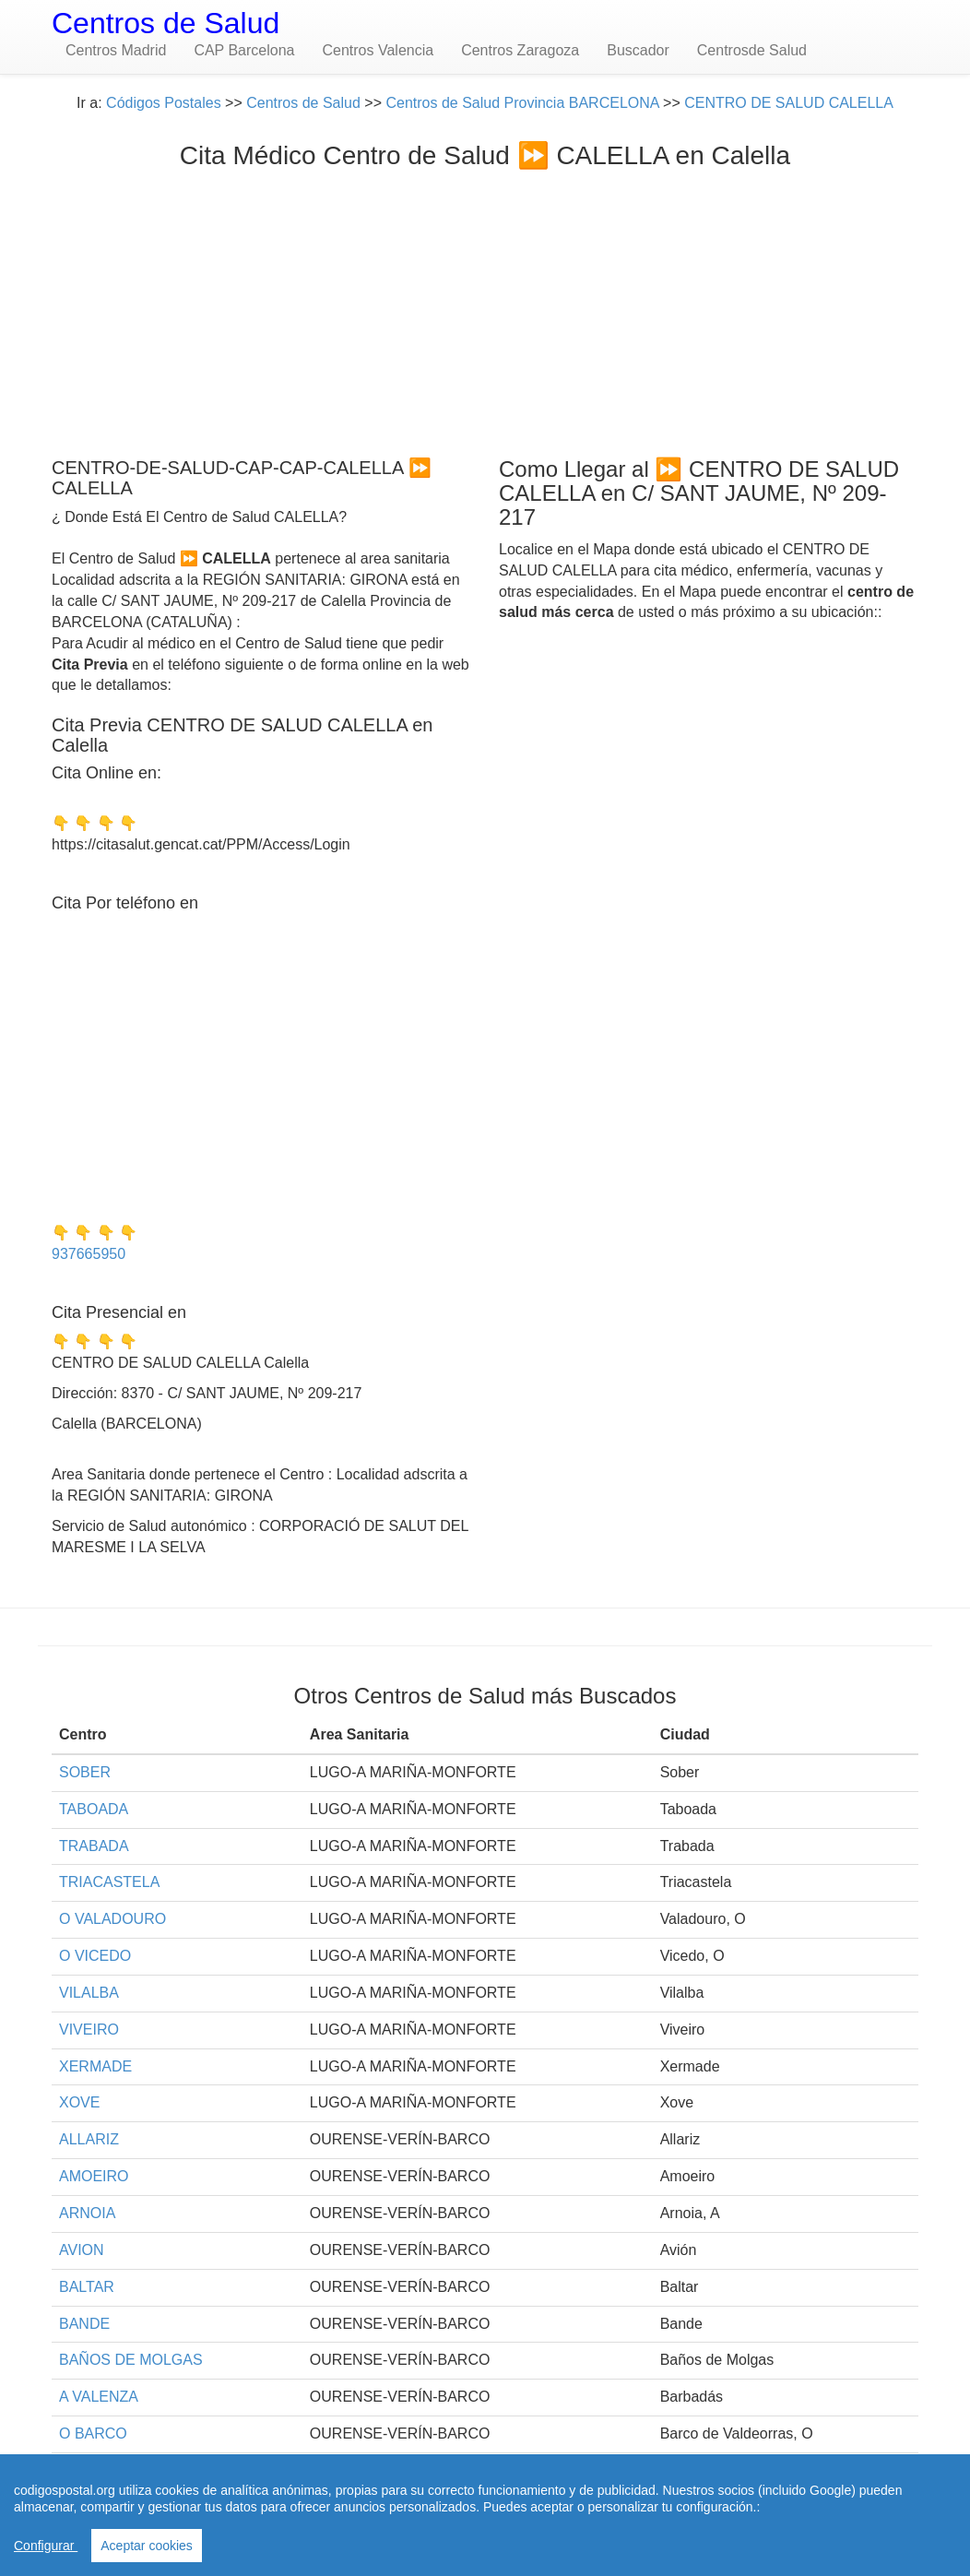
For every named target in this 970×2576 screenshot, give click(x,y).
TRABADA (94, 1846)
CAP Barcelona (244, 50)
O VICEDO (95, 1956)
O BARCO (93, 2433)
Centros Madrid (115, 50)
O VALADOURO (112, 1919)
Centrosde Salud (752, 50)
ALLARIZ (89, 2139)
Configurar (45, 2545)
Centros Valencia (377, 50)
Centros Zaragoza (520, 50)
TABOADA (93, 1809)
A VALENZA (98, 2396)
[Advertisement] (485, 309)
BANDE (84, 2324)
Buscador (638, 50)
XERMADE (95, 2066)
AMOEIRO (94, 2176)
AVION (81, 2250)
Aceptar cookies (147, 2545)
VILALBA (89, 1992)
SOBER (85, 1772)
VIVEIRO (89, 2029)
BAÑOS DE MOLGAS (131, 2360)
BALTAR (86, 2287)
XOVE (79, 2102)
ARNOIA (87, 2213)
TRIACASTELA (109, 1882)
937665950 (88, 1254)
